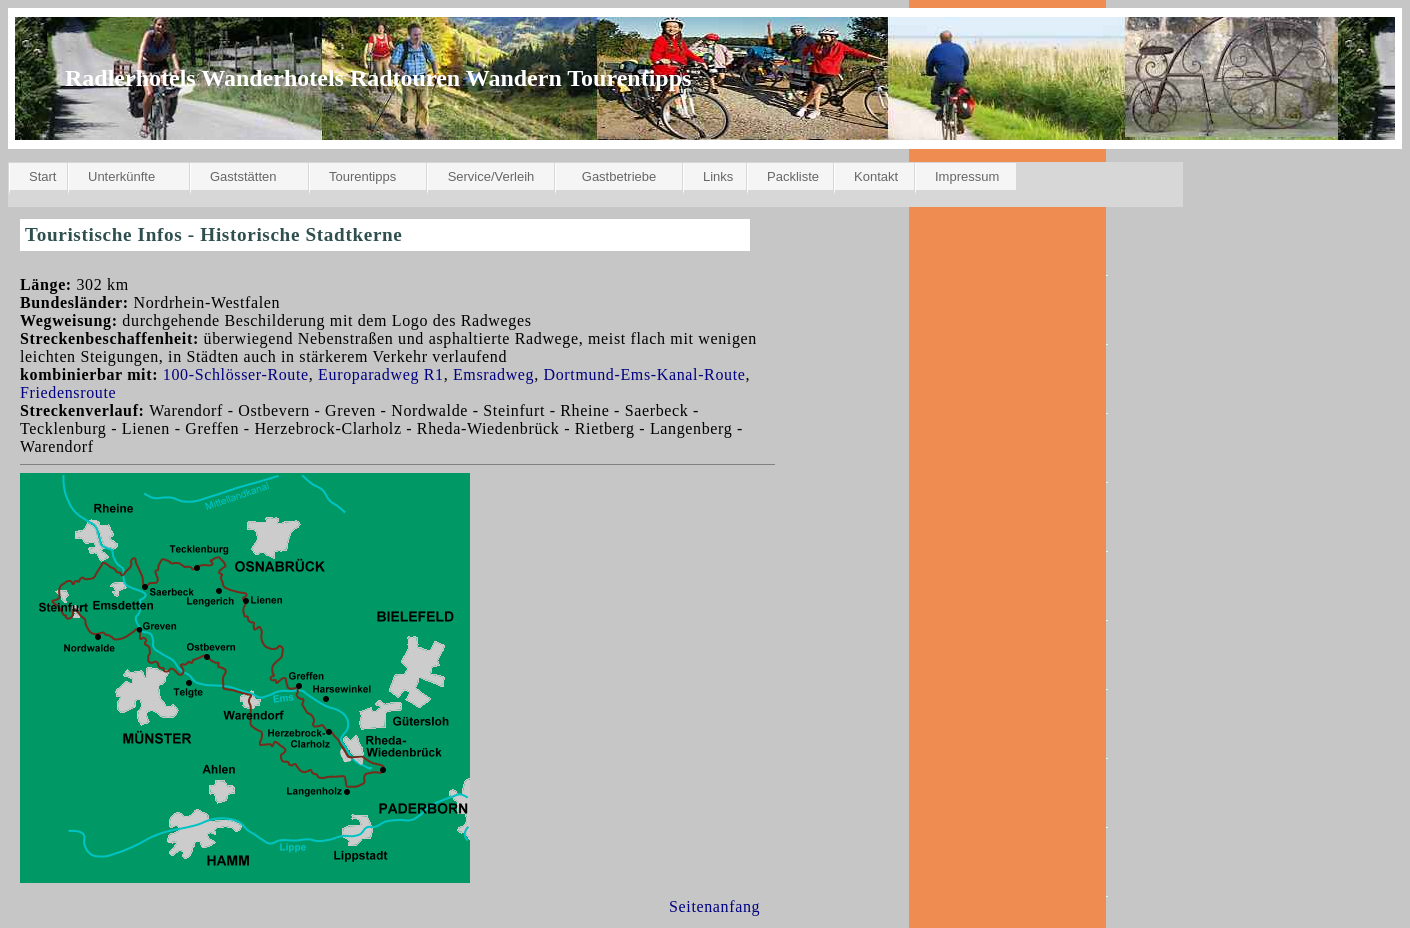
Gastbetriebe (619, 176)
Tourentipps (362, 176)
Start (42, 176)
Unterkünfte (121, 176)
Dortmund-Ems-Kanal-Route (645, 374)
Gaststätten (243, 176)
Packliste (793, 176)
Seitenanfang (714, 906)
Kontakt (876, 176)
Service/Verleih (491, 176)
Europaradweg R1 (381, 374)
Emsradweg (493, 374)
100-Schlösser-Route (236, 374)
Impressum (967, 176)
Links (718, 176)
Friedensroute (68, 392)
